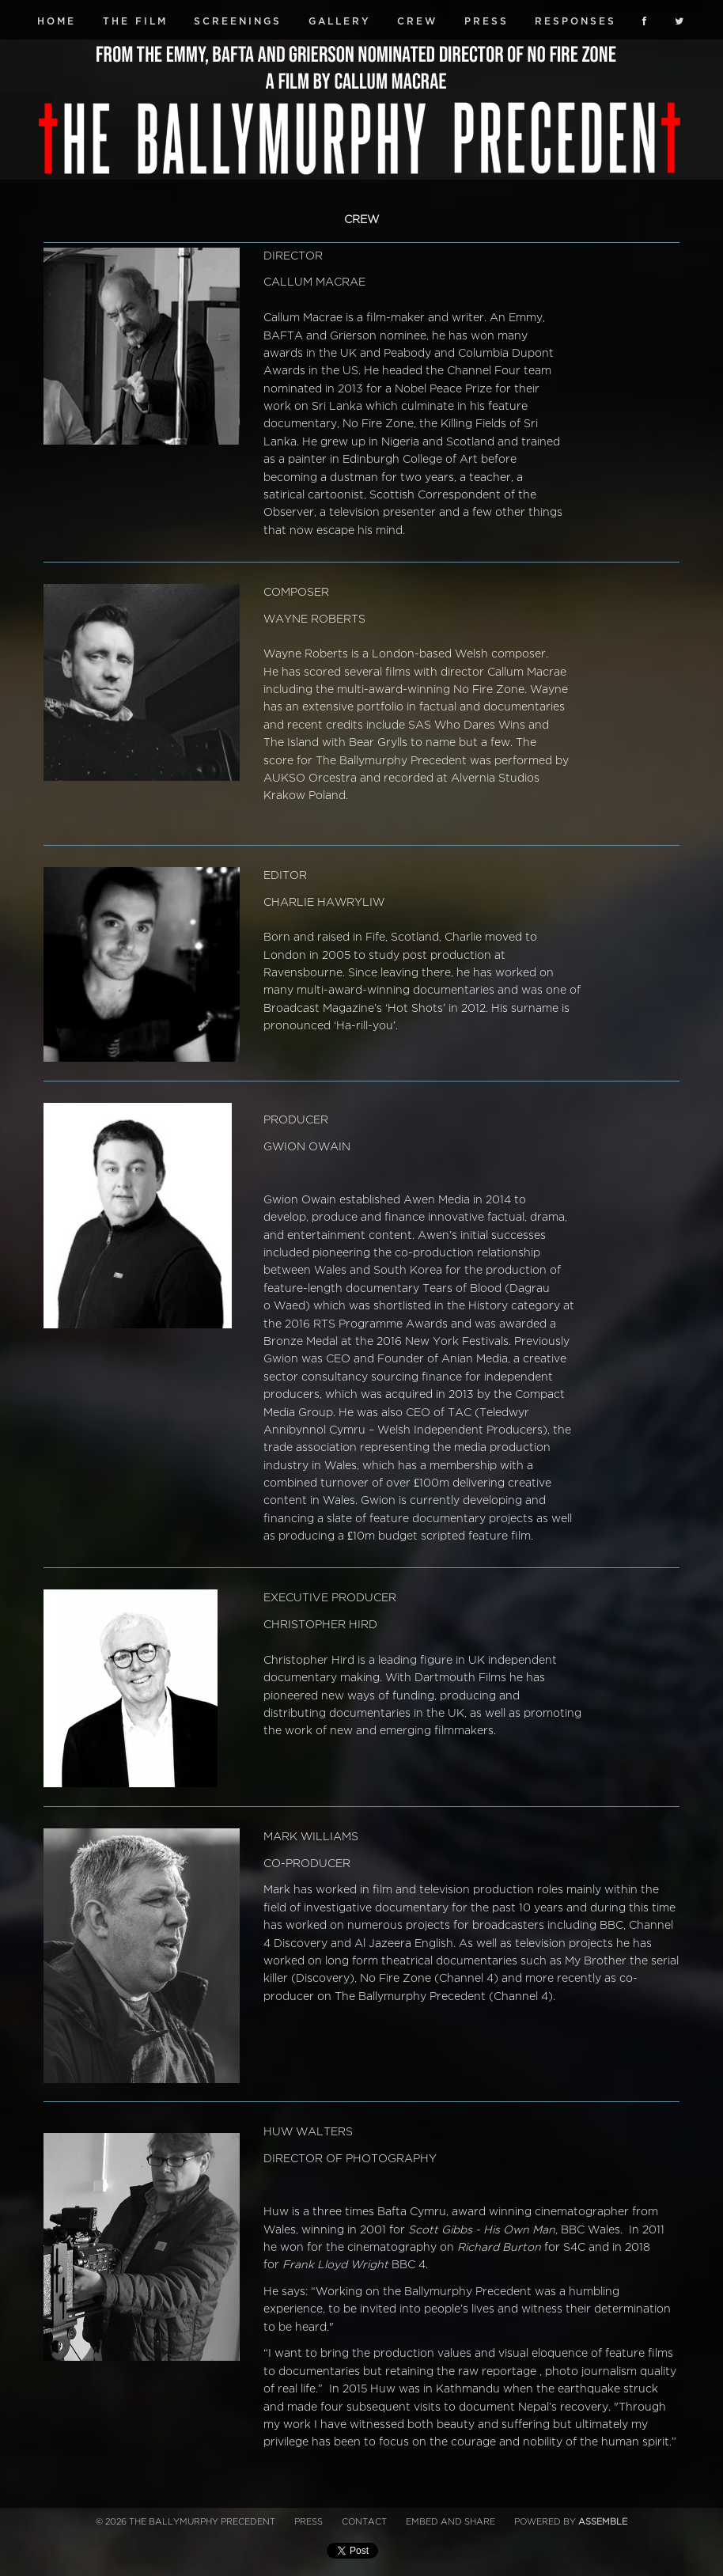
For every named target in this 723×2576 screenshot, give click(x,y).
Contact (364, 2521)
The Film (135, 21)
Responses (575, 21)
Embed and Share (450, 2521)
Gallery (340, 21)
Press (486, 21)
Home (56, 21)
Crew (417, 21)
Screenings (238, 21)
